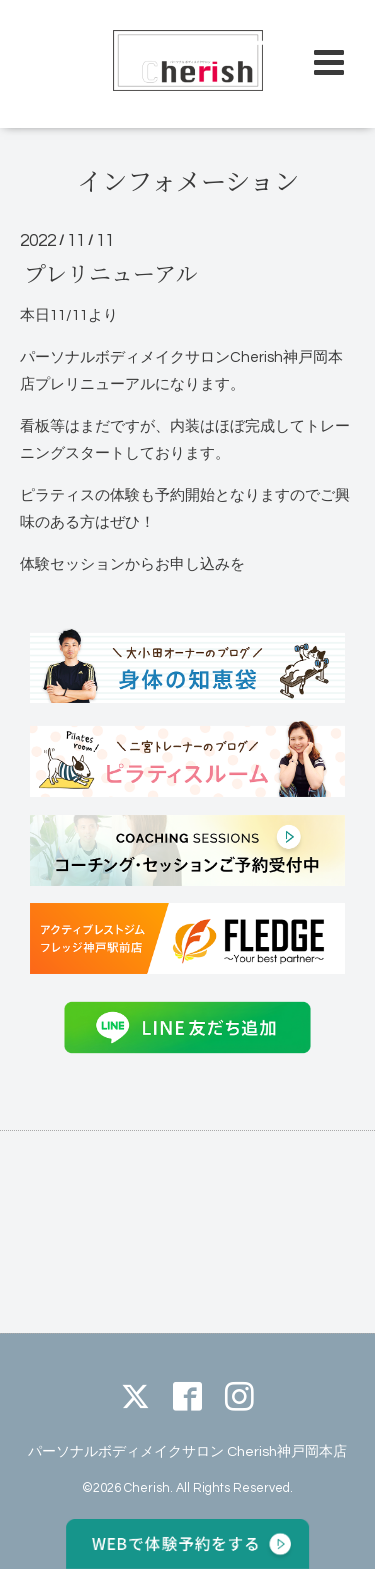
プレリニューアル (110, 272)
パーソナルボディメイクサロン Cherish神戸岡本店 (187, 1451)
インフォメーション (188, 180)
